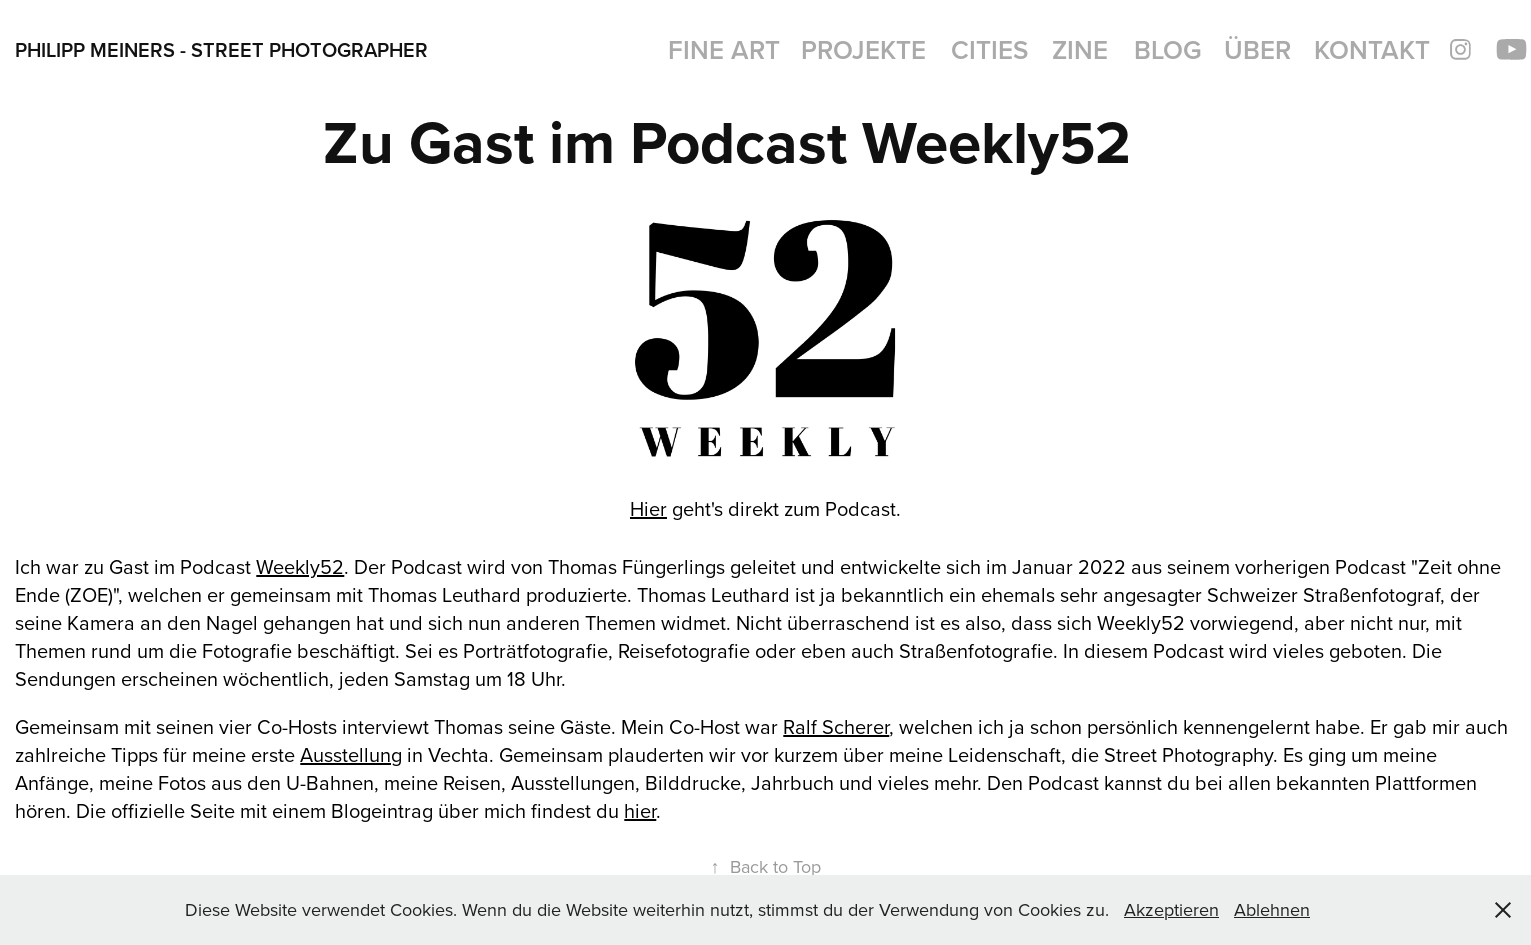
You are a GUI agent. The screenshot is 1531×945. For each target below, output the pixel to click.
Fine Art (724, 49)
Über (1257, 49)
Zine (1080, 49)
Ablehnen (1272, 909)
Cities (989, 49)
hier (640, 810)
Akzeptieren (1171, 909)
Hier (648, 508)
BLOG (1168, 49)
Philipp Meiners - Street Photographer (221, 49)
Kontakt (1372, 49)
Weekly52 (300, 566)
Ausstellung (351, 754)
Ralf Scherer (836, 726)
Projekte (863, 49)
